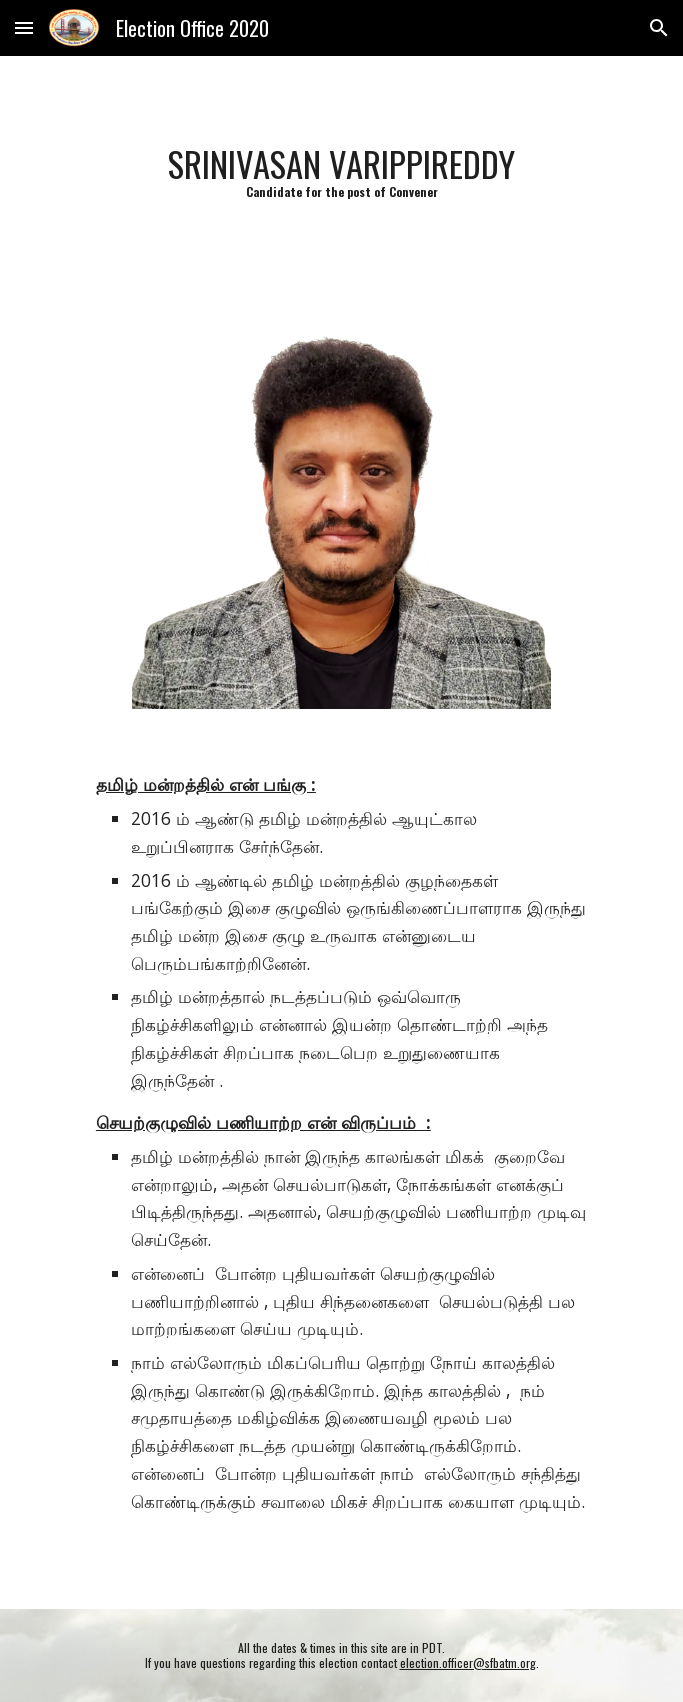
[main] (341, 171)
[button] (24, 27)
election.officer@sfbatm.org (468, 1662)
